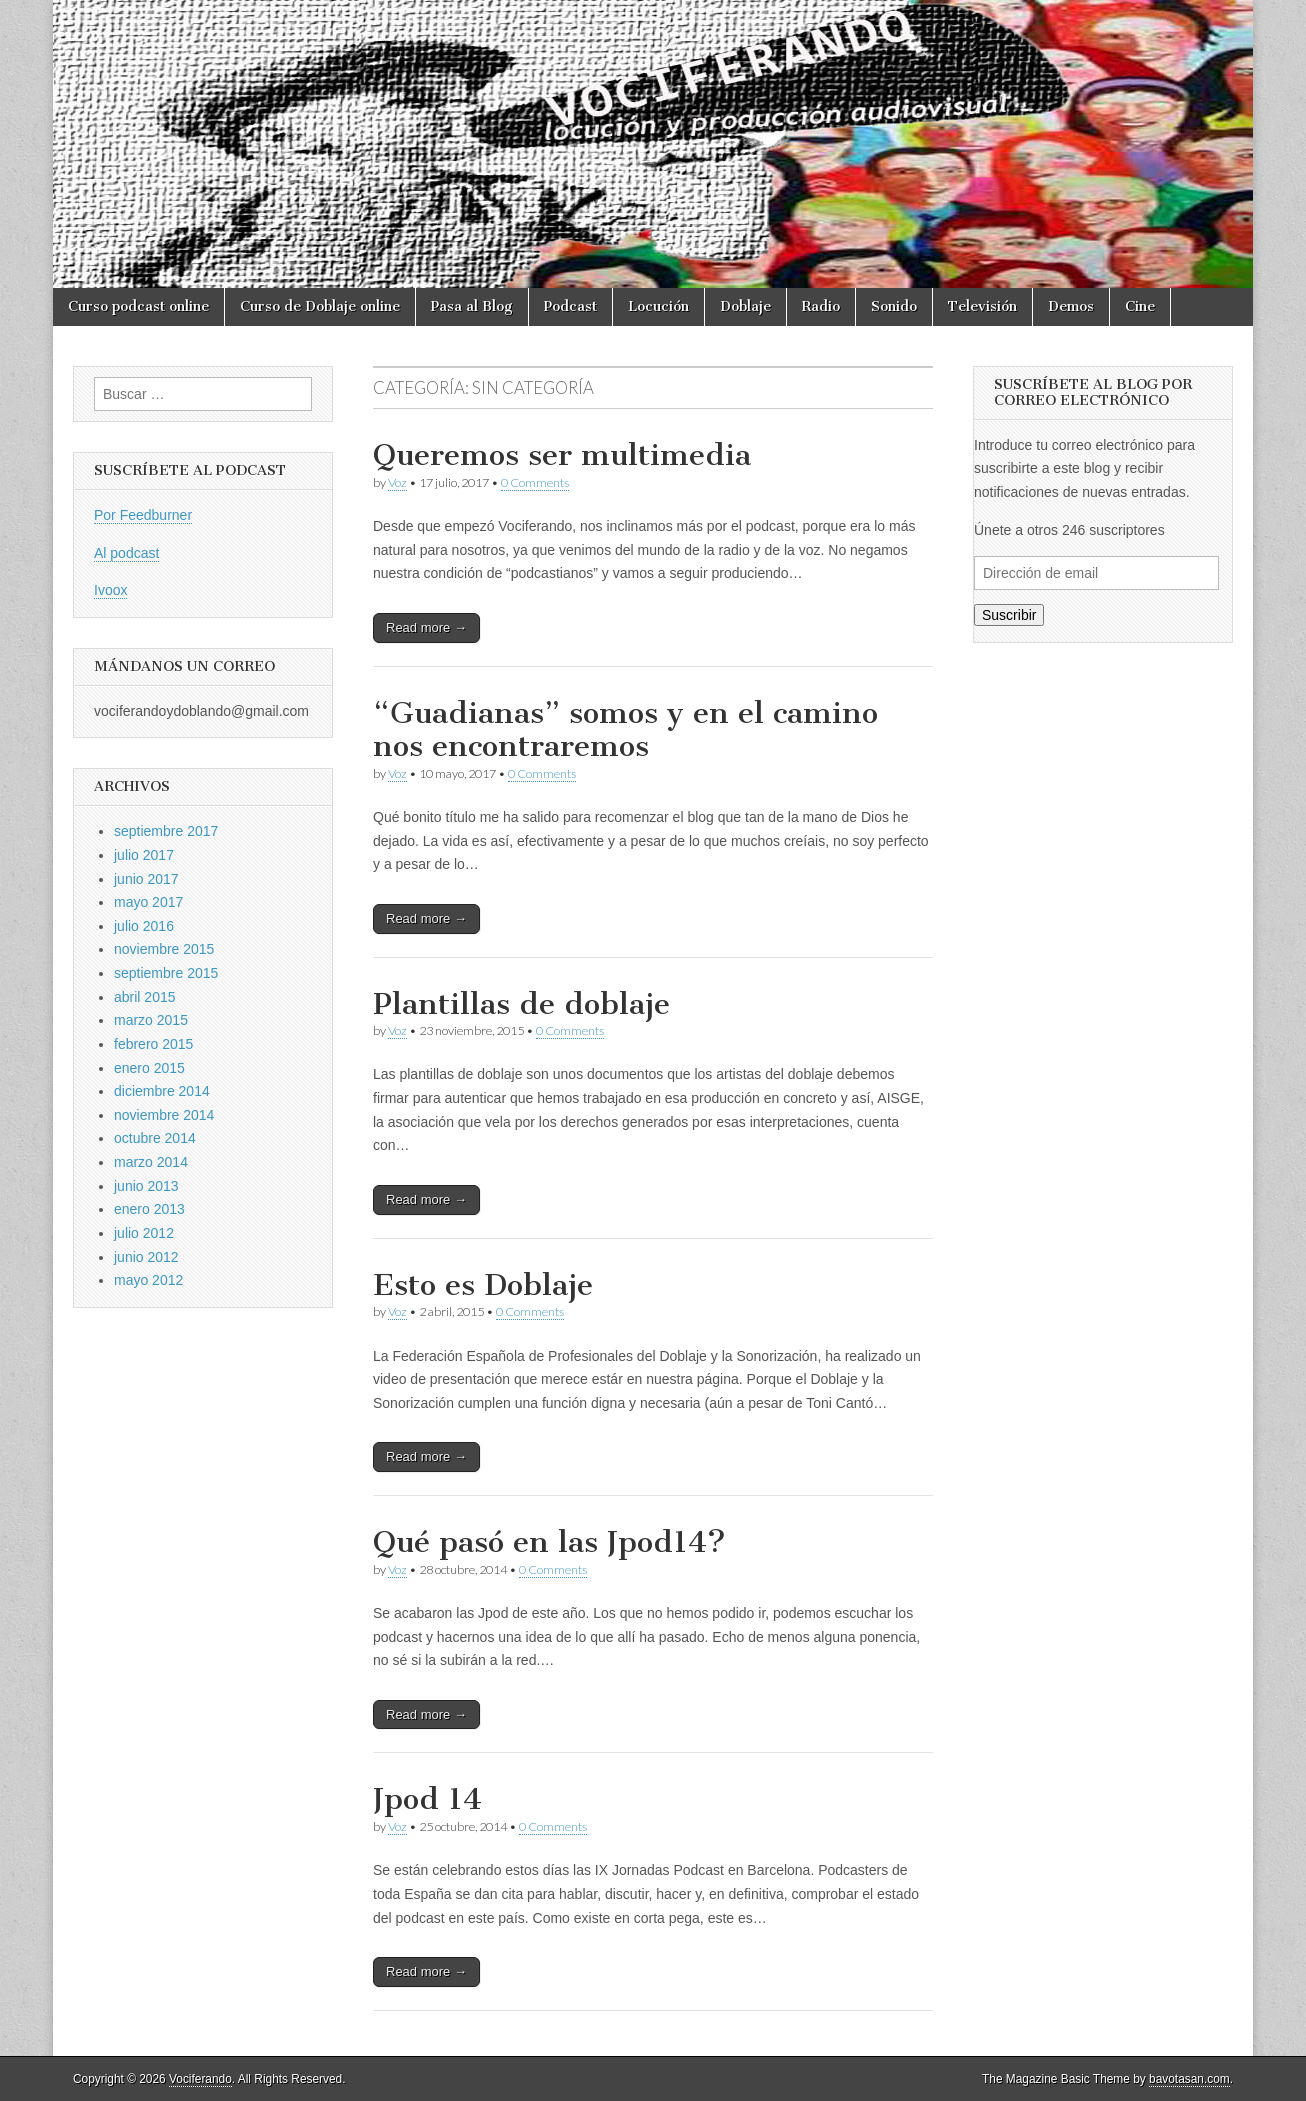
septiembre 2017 (166, 831)
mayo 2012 (148, 1280)
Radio (821, 306)
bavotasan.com (1189, 2079)
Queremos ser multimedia (562, 455)
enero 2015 (149, 1068)
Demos (1071, 306)
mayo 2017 (148, 902)
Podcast (570, 306)
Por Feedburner (143, 515)
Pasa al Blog (472, 306)
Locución (658, 306)
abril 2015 (145, 997)
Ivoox (110, 590)
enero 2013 (149, 1209)
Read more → (426, 627)
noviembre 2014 (164, 1115)
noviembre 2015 (164, 949)
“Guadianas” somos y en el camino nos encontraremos (625, 730)
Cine (1140, 306)
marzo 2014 (151, 1162)
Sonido (894, 306)
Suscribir (1009, 615)
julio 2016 (144, 926)
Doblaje (745, 306)
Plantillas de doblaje (521, 1004)
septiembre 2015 (166, 973)
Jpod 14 (427, 1799)
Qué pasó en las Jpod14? (549, 1542)
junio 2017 (146, 879)
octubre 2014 (155, 1138)
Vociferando (200, 2079)
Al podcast (126, 553)
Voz (397, 482)
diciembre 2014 (162, 1091)
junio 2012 (146, 1257)
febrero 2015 (153, 1044)
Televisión (982, 306)
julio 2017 (144, 855)
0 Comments (535, 482)
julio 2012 (144, 1233)
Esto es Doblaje (483, 1285)
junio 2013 (146, 1186)
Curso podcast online (138, 306)
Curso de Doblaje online (320, 306)
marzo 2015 (151, 1020)
